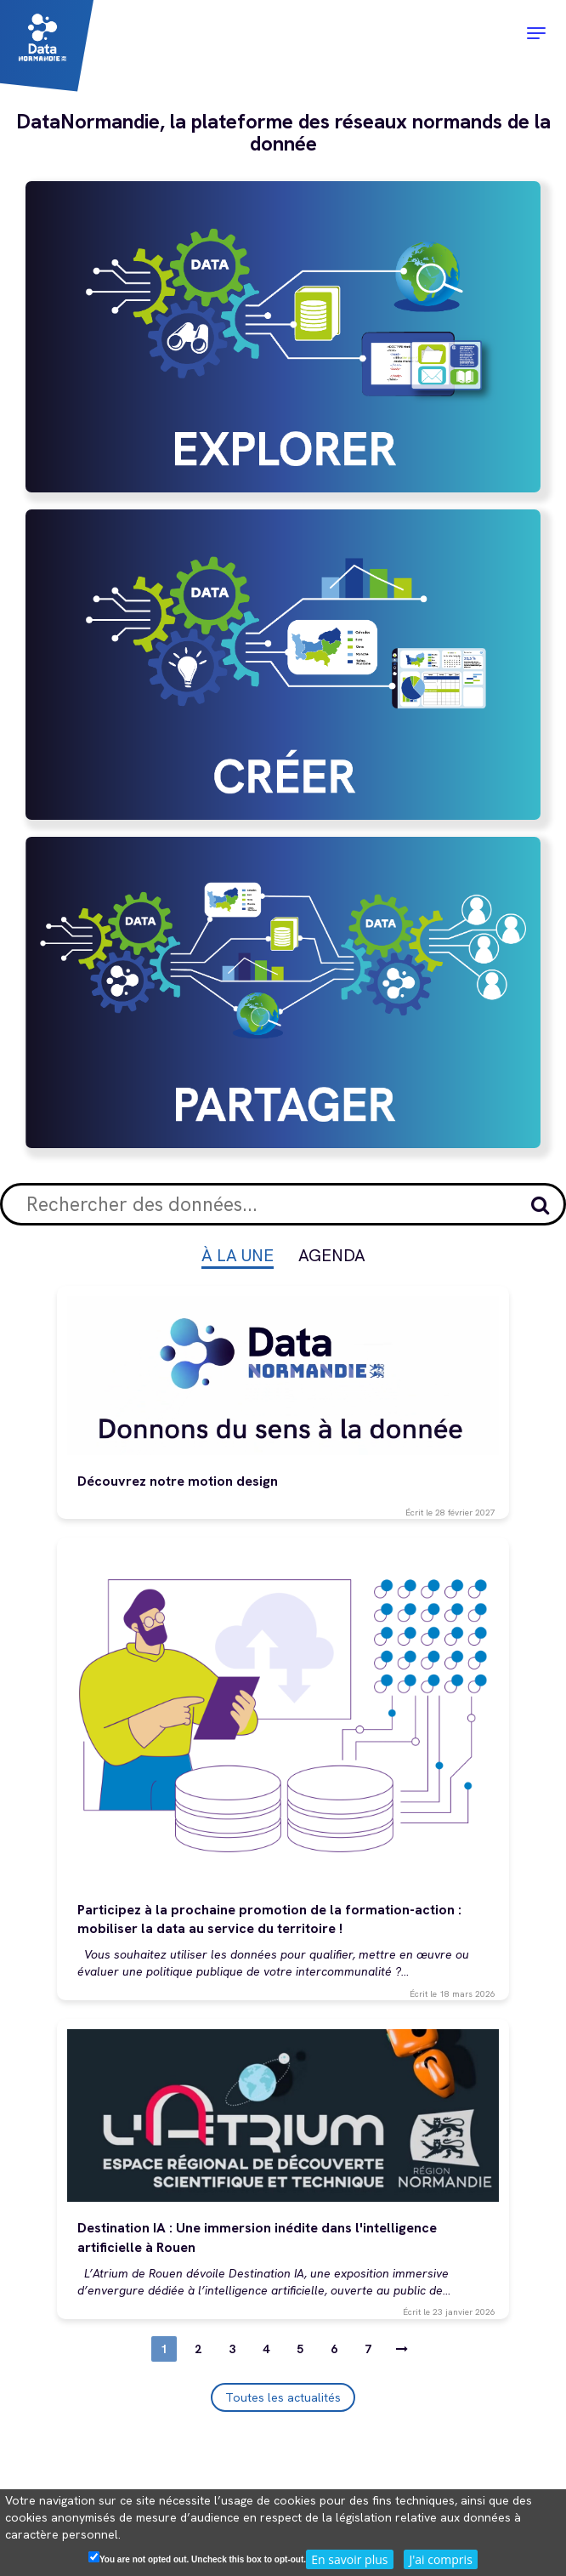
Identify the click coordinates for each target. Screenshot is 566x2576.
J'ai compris (440, 2559)
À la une (237, 1255)
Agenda (331, 1255)
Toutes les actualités (283, 2397)
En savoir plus (349, 2559)
